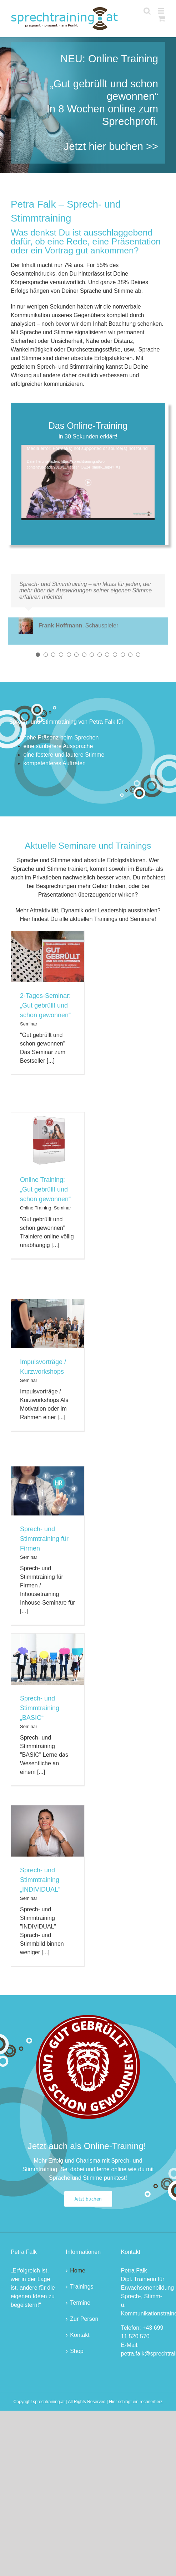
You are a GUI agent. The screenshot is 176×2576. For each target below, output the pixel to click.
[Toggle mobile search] (147, 11)
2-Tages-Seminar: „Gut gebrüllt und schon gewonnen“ (45, 1005)
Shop (76, 2351)
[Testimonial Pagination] (38, 655)
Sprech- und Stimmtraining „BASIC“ (39, 1708)
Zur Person (84, 2319)
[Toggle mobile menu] (161, 11)
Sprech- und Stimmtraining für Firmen (44, 1538)
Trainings (81, 2287)
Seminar (28, 1024)
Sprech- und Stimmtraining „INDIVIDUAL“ (40, 1880)
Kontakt (79, 2335)
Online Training (35, 1208)
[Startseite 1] (88, 105)
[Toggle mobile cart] (161, 18)
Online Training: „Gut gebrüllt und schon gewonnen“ (45, 1189)
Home (77, 2270)
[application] (88, 482)
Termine (80, 2303)
